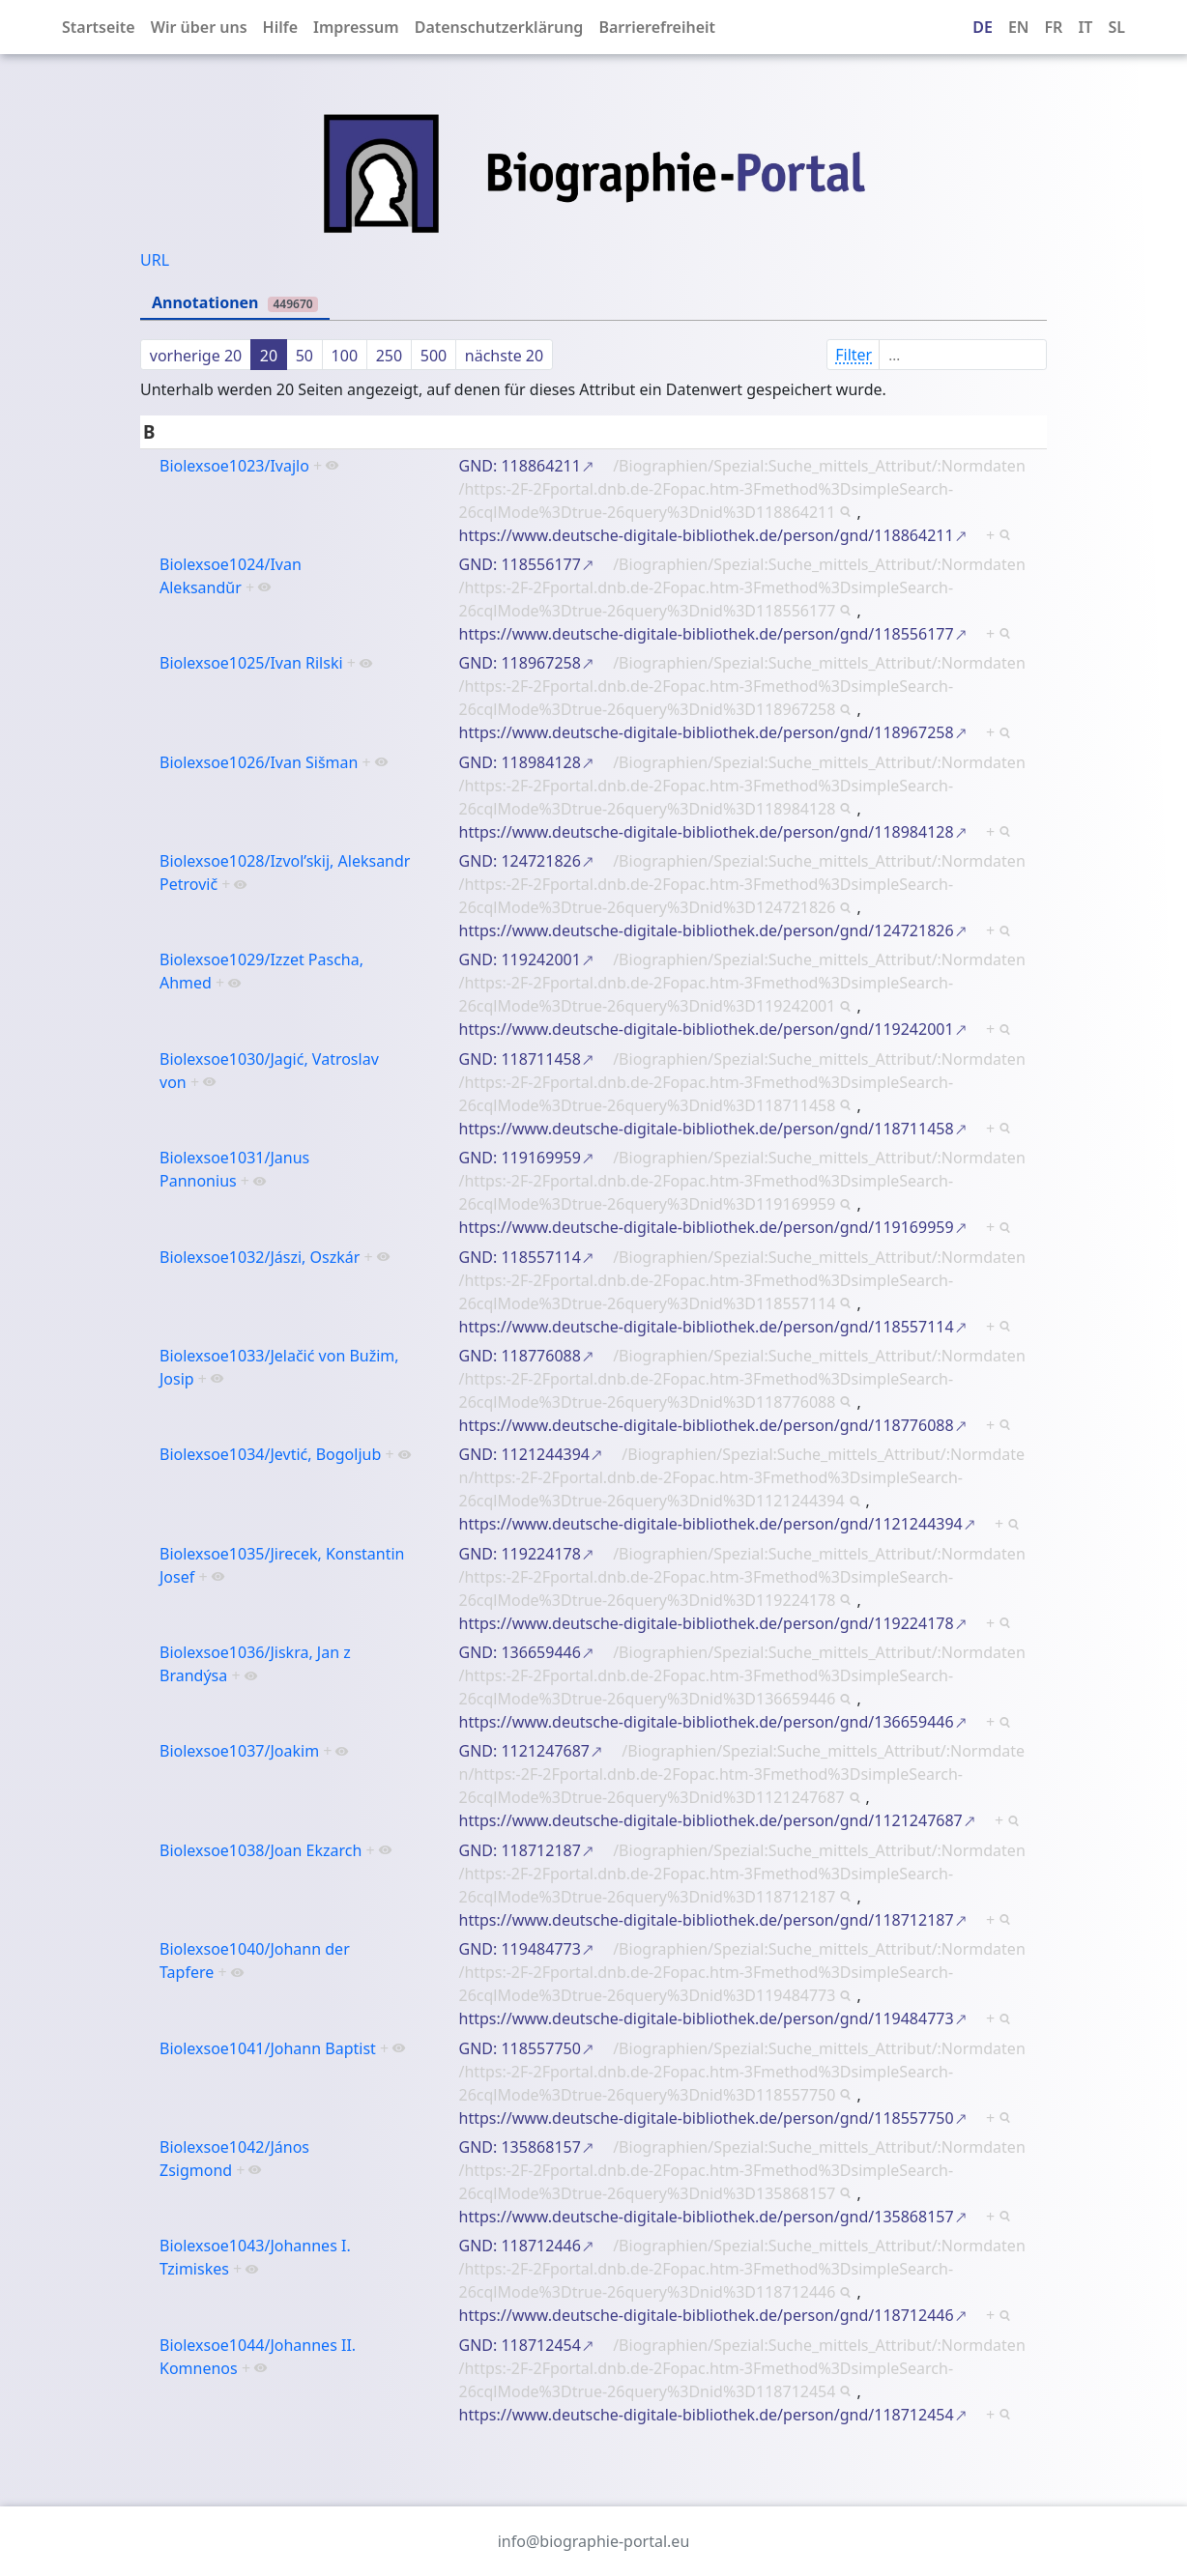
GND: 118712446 (520, 2245)
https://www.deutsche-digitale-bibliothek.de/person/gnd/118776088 (706, 1425)
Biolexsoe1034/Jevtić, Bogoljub (270, 1454)
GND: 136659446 (520, 1652)
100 (345, 355)
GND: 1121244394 (524, 1454)
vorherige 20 (196, 355)
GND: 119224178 (520, 1553)
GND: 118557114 (520, 1257)
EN (1018, 27)
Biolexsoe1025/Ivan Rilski (251, 662)
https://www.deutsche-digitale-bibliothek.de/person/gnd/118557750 (706, 2118)
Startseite (98, 27)
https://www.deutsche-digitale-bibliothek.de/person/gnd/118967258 (706, 732)
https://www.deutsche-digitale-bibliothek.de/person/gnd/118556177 (706, 633)
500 (433, 355)
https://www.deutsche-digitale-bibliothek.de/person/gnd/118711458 (706, 1128)
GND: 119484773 (520, 1949)
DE (982, 27)
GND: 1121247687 (524, 1750)
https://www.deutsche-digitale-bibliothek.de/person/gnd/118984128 (706, 832)
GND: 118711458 (520, 1059)
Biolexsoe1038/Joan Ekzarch (260, 1850)
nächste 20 (504, 355)
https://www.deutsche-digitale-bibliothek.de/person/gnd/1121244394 (711, 1523)
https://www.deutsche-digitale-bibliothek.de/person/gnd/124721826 (706, 930)
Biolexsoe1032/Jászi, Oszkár (259, 1257)
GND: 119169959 (520, 1157)
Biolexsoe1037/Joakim (239, 1750)
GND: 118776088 (520, 1355)
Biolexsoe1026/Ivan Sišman (258, 762)
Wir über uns (199, 27)
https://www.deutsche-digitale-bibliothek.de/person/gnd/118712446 (706, 2315)
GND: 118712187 (520, 1850)
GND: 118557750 (520, 2048)
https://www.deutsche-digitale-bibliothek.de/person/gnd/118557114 (706, 1326)
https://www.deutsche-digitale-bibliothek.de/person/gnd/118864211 (706, 535)
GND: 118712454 (520, 2345)
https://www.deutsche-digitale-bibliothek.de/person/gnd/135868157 (706, 2216)
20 (268, 355)
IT (1085, 27)
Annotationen (235, 302)
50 (304, 355)
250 (389, 355)
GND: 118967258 (520, 662)
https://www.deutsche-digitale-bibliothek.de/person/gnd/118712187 (706, 1920)
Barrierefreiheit (656, 27)
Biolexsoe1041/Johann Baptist (267, 2048)
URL (154, 260)
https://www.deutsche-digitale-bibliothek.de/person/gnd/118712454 (706, 2414)
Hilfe (280, 27)
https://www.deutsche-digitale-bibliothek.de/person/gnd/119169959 (706, 1227)
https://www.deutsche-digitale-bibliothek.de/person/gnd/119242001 (706, 1029)
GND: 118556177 (520, 564)
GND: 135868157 (520, 2147)
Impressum (356, 27)
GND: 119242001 (520, 959)
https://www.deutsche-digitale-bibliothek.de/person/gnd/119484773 (706, 2018)
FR (1054, 27)
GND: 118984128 (520, 762)
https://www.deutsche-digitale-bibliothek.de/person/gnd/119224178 (706, 1623)
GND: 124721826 (520, 861)
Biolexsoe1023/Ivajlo (234, 465)
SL (1116, 27)
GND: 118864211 (520, 465)
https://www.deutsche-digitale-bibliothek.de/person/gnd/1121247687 (711, 1820)
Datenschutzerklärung (499, 27)
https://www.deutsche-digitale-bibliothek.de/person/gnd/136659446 (706, 1721)
